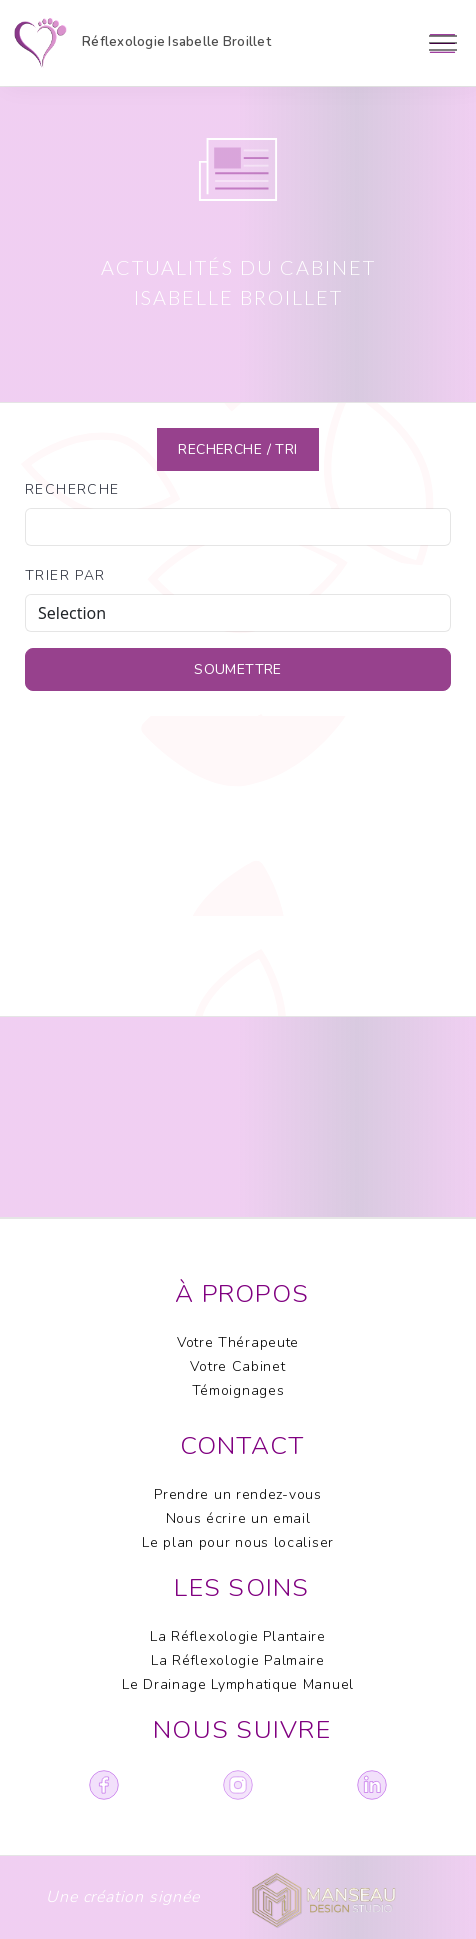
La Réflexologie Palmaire (238, 1660)
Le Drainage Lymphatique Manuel (238, 1684)
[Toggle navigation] (442, 43)
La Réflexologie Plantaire (238, 1636)
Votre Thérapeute (238, 1342)
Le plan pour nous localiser (238, 1542)
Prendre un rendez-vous (237, 1494)
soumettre (238, 669)
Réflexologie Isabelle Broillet (144, 43)
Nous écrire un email (238, 1518)
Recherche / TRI (237, 449)
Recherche (72, 489)
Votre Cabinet (237, 1366)
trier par (65, 575)
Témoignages (238, 1390)
